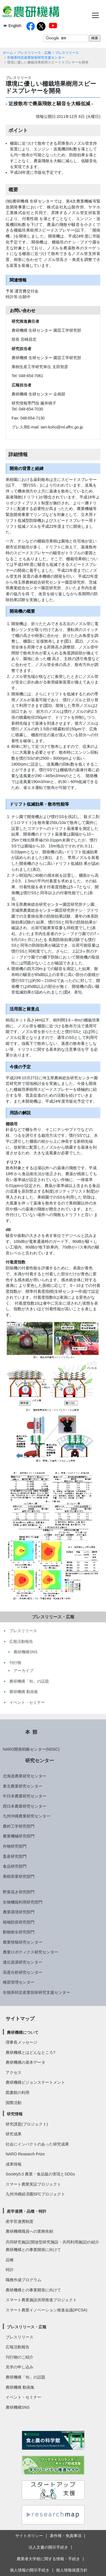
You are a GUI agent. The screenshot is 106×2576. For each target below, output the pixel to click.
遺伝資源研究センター (22, 1962)
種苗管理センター (18, 1982)
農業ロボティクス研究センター (30, 1952)
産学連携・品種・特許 (26, 2211)
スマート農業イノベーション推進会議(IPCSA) (46, 2310)
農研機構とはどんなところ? (30, 2052)
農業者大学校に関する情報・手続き (48, 2559)
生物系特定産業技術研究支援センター (36, 57)
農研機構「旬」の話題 (25, 2377)
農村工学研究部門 (18, 1826)
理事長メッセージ (21, 2042)
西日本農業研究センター (24, 1806)
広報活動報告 (17, 2347)
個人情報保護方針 (72, 2570)
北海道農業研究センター (24, 1776)
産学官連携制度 (19, 2221)
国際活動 (13, 2102)
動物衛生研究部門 (18, 1932)
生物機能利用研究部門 (22, 1902)
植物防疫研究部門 (18, 1922)
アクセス (13, 2072)
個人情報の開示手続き (29, 2570)
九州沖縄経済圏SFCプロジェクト (35, 2194)
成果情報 (13, 2164)
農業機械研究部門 (18, 1836)
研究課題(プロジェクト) (27, 2124)
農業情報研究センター (22, 1942)
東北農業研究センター (22, 1786)
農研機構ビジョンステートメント (35, 2082)
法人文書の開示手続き (48, 2547)
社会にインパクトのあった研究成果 (37, 2144)
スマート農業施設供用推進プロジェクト (41, 2300)
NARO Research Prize (25, 2154)
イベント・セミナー (23, 2397)
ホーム (8, 52)
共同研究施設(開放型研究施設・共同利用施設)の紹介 (52, 2242)
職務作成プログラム (23, 2280)
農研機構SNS (17, 2407)
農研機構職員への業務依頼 (29, 2231)
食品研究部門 (15, 1866)
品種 (10, 2260)
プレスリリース (67, 52)
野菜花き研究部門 (18, 1892)
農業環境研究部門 (18, 1912)
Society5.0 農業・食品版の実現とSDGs (40, 2174)
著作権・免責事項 (65, 2535)
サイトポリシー (29, 2535)
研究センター (39, 1760)
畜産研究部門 (15, 1856)
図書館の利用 (17, 2092)
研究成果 (13, 2134)
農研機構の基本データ (25, 2062)
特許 (10, 2269)
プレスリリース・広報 (34, 52)
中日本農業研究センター (24, 1796)
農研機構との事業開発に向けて (33, 2249)
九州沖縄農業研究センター (26, 1816)
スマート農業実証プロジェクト (33, 2184)
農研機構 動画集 (20, 2387)
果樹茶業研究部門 (18, 1876)
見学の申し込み (19, 2367)
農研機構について (22, 2032)
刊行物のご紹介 (19, 2357)
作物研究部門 (15, 1846)
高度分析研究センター (22, 1972)
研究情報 (15, 2114)
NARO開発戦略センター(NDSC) (31, 1749)
